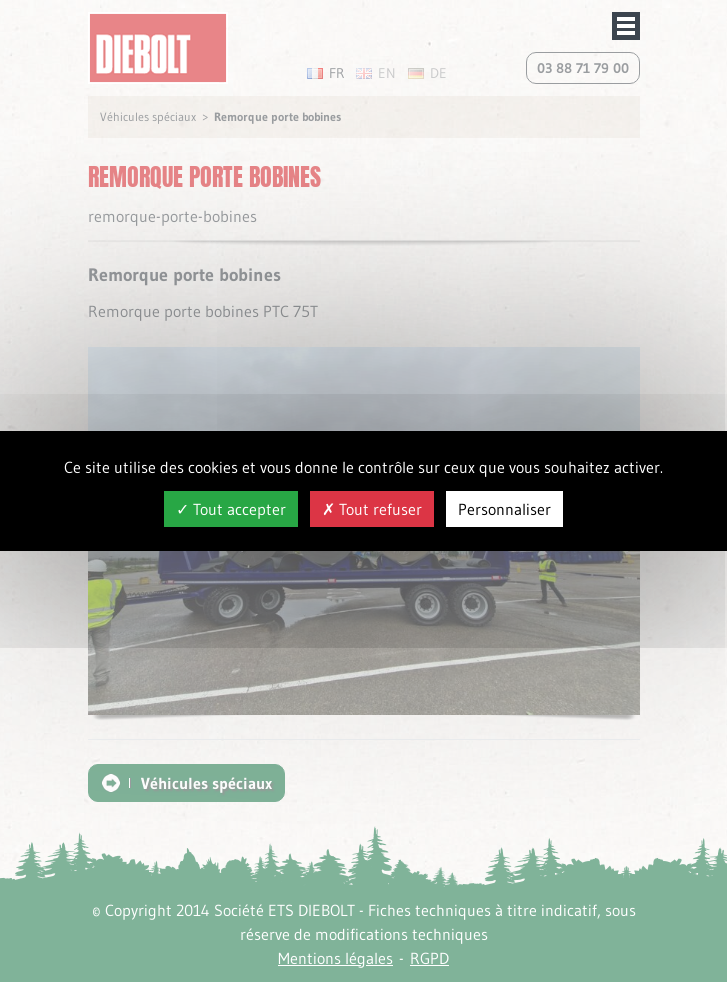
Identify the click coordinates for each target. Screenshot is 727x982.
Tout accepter (231, 509)
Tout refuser (372, 509)
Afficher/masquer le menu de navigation (626, 26)
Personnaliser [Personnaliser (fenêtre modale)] (504, 509)
